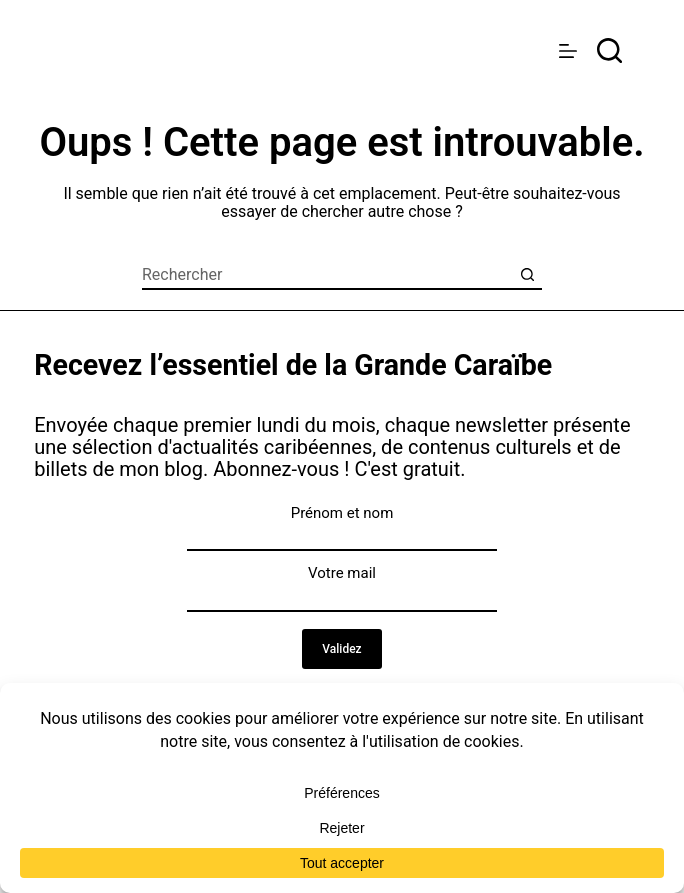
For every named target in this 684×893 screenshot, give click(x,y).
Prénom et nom (342, 513)
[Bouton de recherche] (527, 275)
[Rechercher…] (327, 275)
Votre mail (342, 573)
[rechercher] (609, 50)
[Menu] (568, 51)
